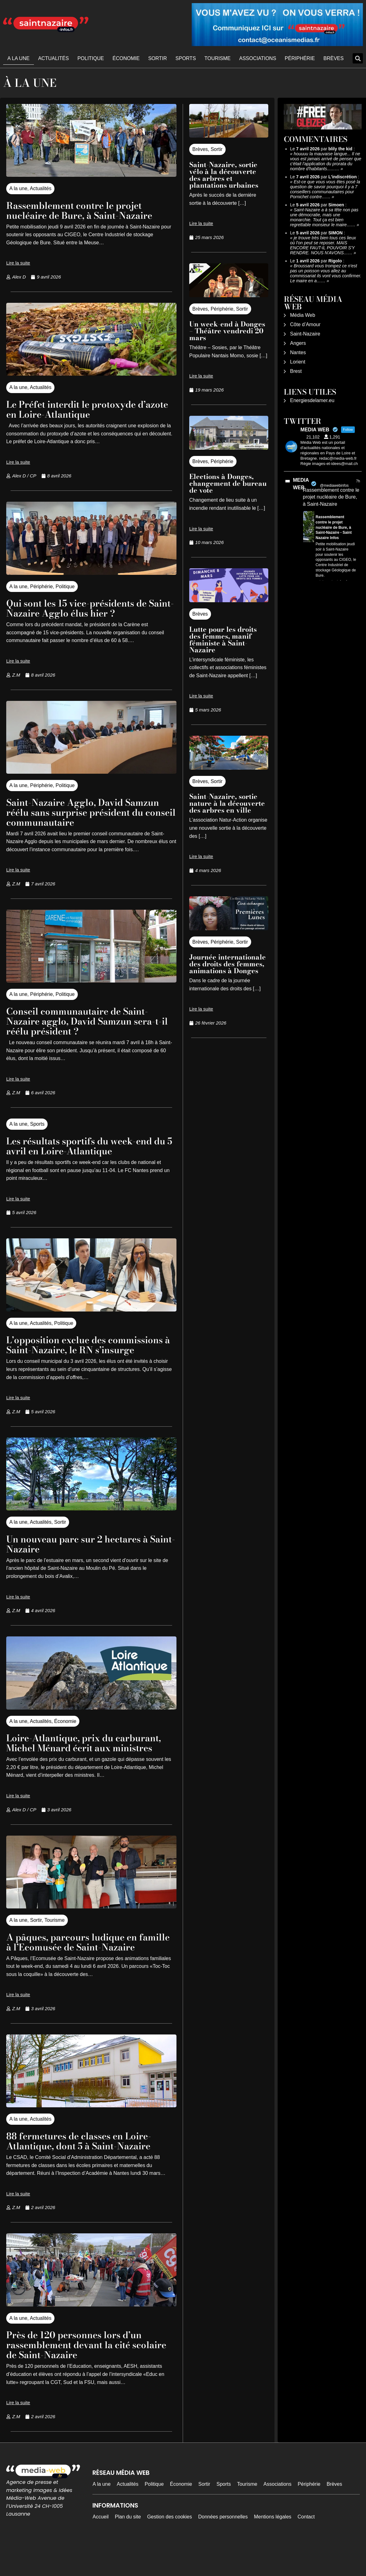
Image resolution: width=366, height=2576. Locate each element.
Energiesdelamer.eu (312, 400)
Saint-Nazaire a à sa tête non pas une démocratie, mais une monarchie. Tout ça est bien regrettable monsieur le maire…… (324, 217)
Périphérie (300, 58)
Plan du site (128, 2546)
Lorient (297, 361)
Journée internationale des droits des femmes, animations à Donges (227, 964)
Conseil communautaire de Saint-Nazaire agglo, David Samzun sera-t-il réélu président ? (88, 1021)
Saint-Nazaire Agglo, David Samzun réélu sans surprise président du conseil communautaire (90, 812)
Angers (298, 343)
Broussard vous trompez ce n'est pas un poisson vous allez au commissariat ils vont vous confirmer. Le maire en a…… (325, 273)
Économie (126, 58)
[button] (358, 58)
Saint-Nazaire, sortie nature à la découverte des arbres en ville (227, 803)
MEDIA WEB (301, 483)
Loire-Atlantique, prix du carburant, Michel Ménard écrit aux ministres (91, 1757)
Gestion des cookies (169, 2546)
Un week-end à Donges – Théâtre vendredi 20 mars (227, 331)
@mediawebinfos (334, 485)
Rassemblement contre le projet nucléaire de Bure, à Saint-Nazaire (87, 210)
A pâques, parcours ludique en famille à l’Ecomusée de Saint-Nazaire (78, 1966)
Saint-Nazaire (305, 333)
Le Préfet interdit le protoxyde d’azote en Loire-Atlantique (78, 409)
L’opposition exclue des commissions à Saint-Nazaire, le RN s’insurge (89, 1349)
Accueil (100, 2546)
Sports (186, 58)
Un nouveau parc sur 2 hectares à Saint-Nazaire (85, 1553)
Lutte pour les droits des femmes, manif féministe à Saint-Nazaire (223, 639)
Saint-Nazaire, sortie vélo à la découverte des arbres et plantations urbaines (223, 174)
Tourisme (217, 58)
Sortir (157, 58)
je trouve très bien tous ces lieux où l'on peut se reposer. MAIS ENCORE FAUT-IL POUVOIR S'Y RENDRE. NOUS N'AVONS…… (323, 245)
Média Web (302, 315)
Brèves (333, 58)
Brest (296, 371)
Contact (306, 2546)
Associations (257, 58)
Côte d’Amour (305, 324)
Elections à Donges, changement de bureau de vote (228, 483)
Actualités (53, 58)
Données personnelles (223, 2546)
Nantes (298, 352)
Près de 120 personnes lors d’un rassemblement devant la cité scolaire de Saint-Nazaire (81, 2374)
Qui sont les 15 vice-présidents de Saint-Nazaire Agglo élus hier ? (84, 608)
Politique (90, 58)
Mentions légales (272, 2546)
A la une (18, 58)
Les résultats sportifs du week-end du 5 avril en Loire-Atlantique (86, 1145)
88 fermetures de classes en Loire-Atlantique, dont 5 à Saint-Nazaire (86, 2170)
